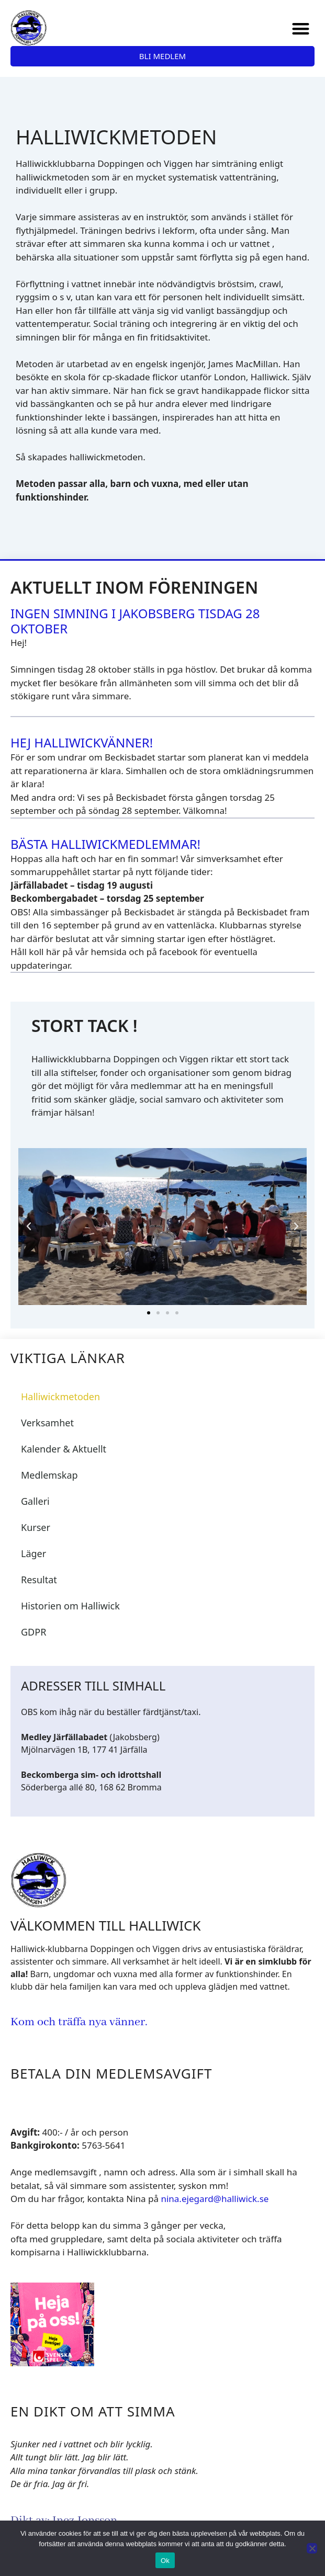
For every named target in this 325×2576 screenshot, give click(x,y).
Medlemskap (49, 1475)
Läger (33, 1553)
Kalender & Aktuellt (63, 1449)
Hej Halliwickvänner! (81, 742)
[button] (301, 28)
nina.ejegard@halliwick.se (214, 2199)
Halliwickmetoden (60, 1396)
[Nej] (312, 2548)
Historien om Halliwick (70, 1605)
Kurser (35, 1527)
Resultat (39, 1579)
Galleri (35, 1501)
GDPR (33, 1632)
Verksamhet (47, 1422)
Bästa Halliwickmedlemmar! (105, 844)
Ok (165, 2560)
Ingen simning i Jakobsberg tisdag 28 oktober (135, 621)
